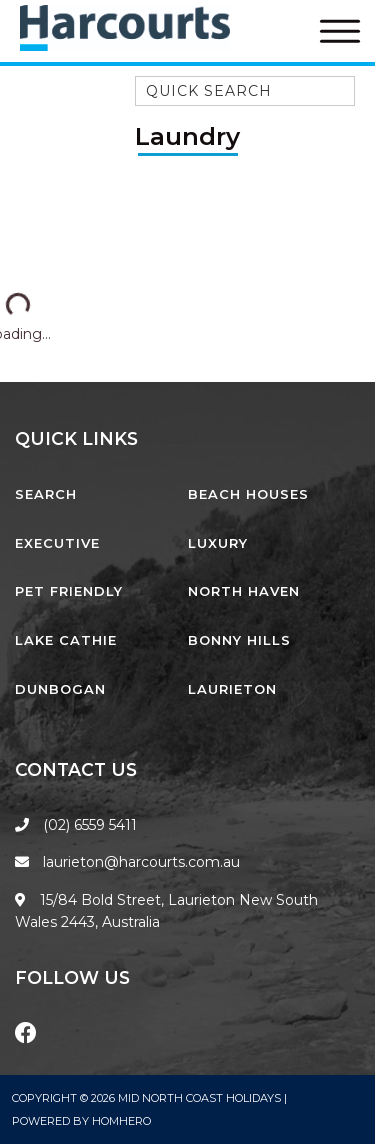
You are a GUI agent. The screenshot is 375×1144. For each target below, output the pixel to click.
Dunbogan (60, 689)
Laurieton (232, 689)
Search (46, 494)
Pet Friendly (69, 591)
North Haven (244, 591)
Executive (57, 543)
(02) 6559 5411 (90, 825)
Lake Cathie (66, 640)
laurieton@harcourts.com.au (127, 862)
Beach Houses (248, 494)
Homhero (121, 1121)
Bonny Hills (239, 640)
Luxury (218, 543)
